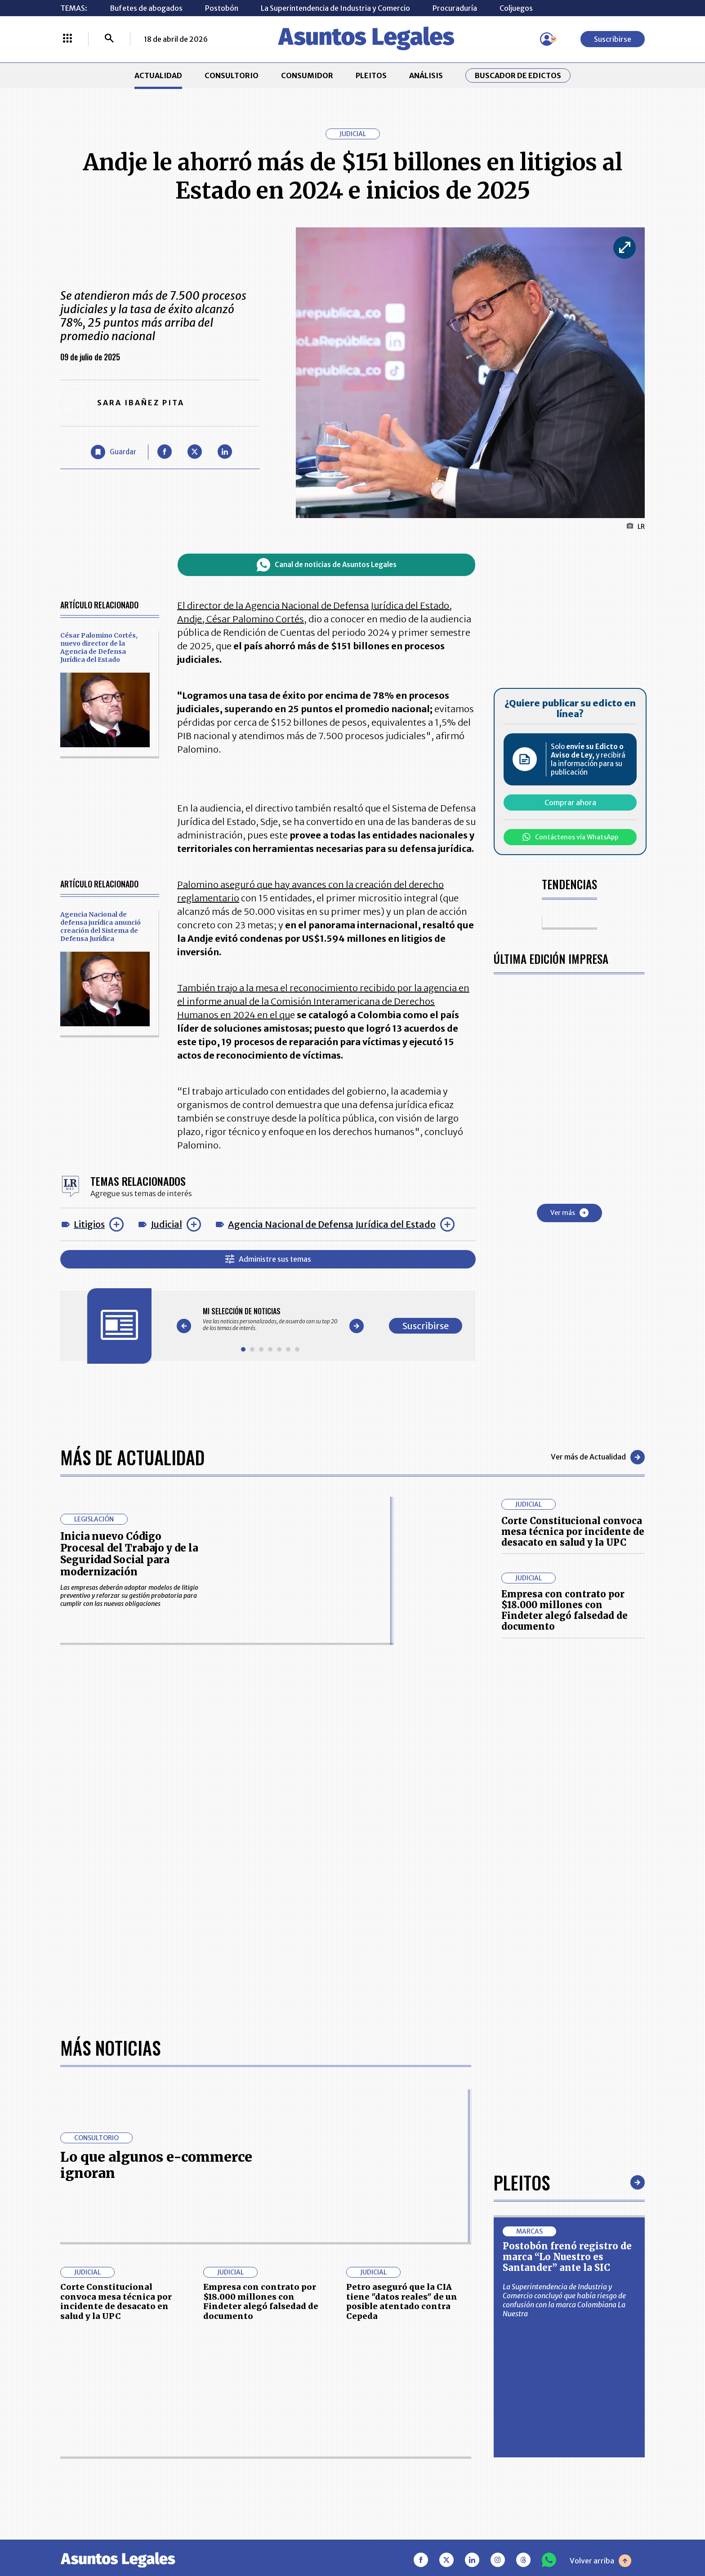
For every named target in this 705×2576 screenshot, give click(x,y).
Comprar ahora (570, 802)
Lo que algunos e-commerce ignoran (156, 1881)
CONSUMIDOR (307, 75)
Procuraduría (455, 8)
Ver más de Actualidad (598, 1457)
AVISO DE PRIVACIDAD (395, 2430)
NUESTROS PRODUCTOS (284, 2430)
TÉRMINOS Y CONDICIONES (290, 2452)
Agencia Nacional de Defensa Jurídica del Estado (332, 1224)
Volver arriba (600, 2277)
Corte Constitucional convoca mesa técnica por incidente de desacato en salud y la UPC (572, 1531)
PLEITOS (371, 75)
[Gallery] (270, 1319)
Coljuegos (516, 8)
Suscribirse (612, 39)
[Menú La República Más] (67, 39)
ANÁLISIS (426, 75)
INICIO (72, 2403)
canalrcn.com (528, 2537)
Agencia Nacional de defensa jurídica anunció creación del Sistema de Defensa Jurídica (100, 926)
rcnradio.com (609, 2537)
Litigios (89, 1224)
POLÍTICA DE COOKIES (281, 2479)
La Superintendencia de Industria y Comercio (335, 8)
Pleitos (522, 1898)
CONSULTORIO (232, 75)
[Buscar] (109, 39)
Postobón (221, 8)
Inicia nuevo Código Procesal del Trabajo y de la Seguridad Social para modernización (129, 1554)
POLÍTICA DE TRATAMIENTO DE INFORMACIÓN (406, 2453)
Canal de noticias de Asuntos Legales (327, 565)
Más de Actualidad (132, 1457)
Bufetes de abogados (146, 8)
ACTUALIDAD (158, 75)
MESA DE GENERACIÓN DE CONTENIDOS (395, 2408)
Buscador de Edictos (518, 75)
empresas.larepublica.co (296, 2537)
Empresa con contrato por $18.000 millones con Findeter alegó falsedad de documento (564, 1610)
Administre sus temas (268, 1259)
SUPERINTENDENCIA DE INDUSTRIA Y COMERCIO (399, 2480)
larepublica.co (97, 2537)
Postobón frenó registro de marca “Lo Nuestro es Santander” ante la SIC (567, 1973)
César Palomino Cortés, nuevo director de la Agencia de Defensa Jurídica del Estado (99, 647)
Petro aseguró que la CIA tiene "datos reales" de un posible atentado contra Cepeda (401, 2018)
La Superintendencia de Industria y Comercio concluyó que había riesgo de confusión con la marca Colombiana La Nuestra (564, 2017)
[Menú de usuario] (547, 39)
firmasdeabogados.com (424, 2537)
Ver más (569, 1212)
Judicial (166, 1224)
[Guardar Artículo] (113, 452)
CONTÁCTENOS (269, 2407)
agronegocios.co (185, 2537)
